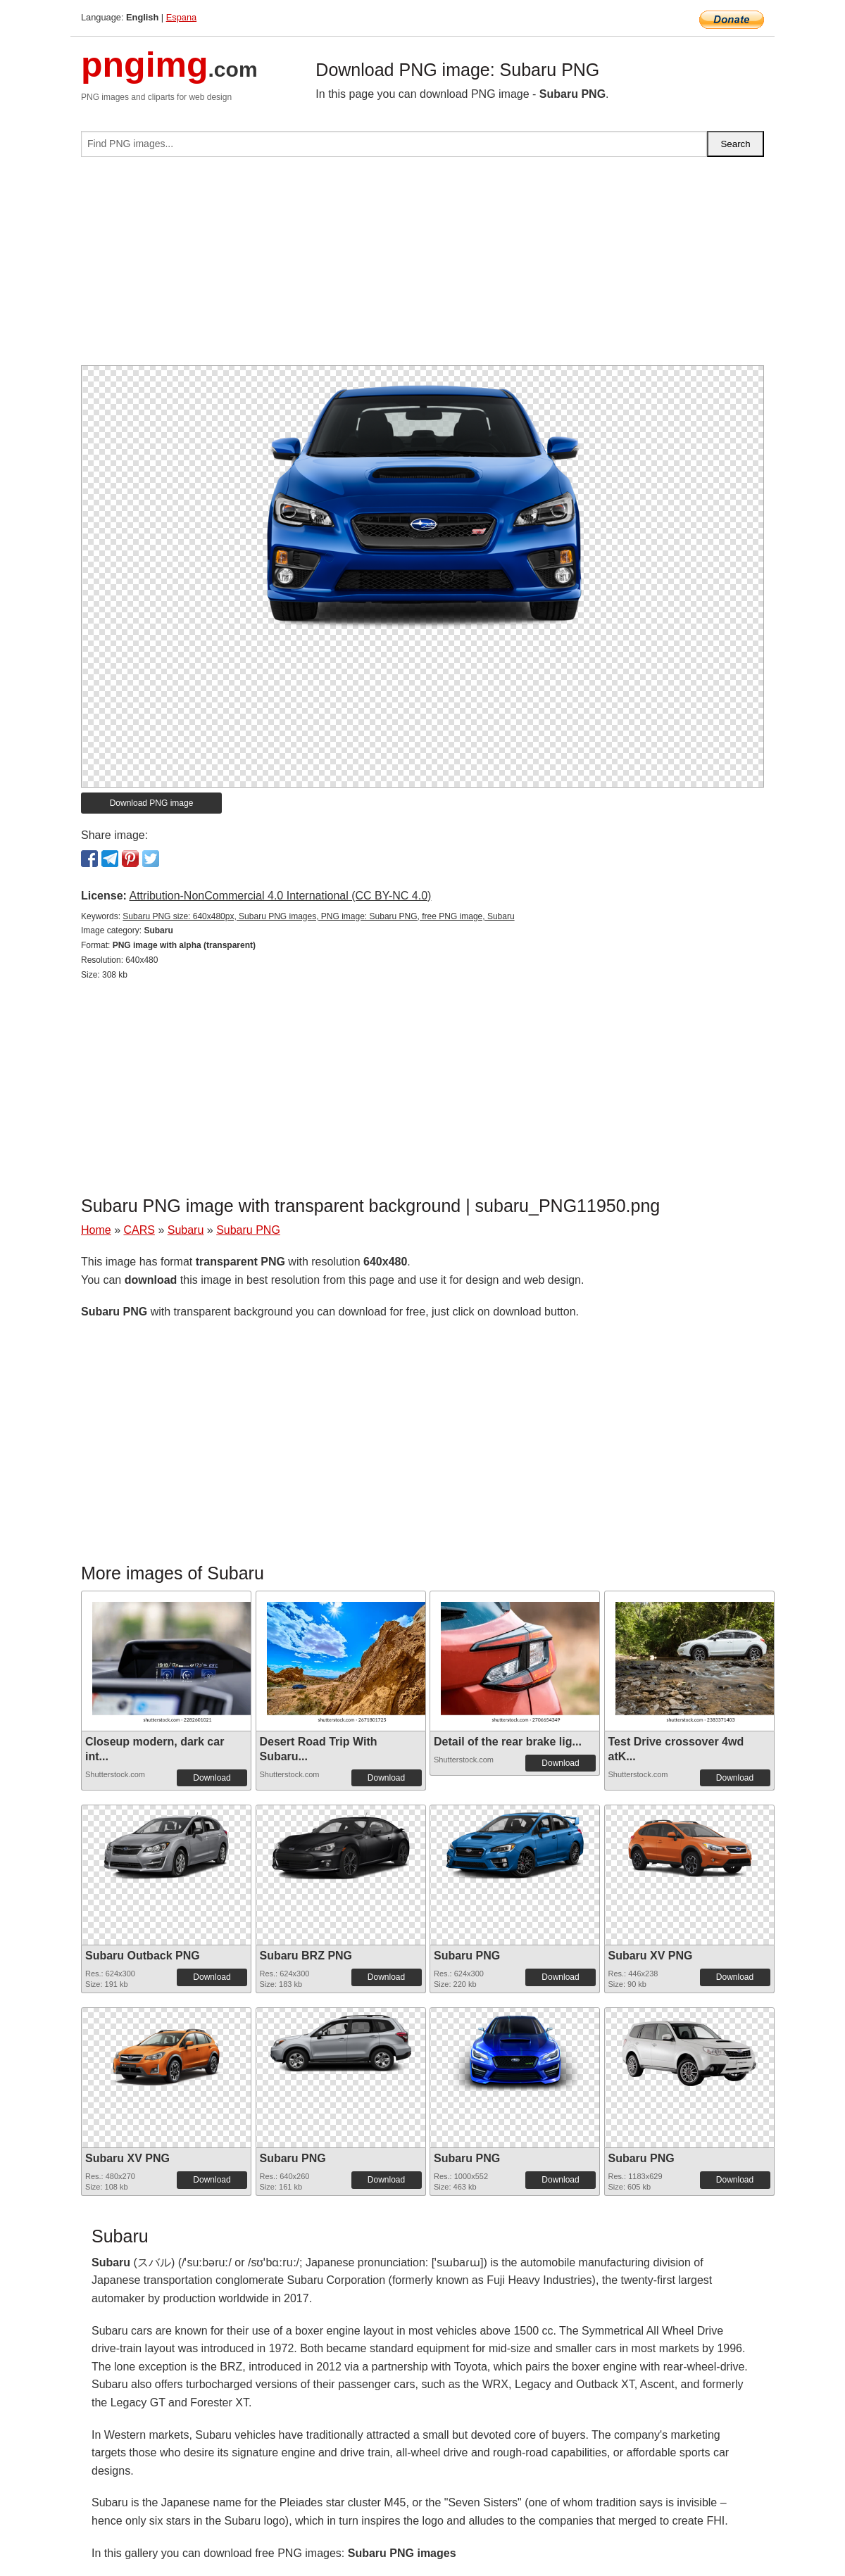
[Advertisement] (422, 266)
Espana (181, 17)
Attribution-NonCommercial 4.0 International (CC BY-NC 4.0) (280, 896)
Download (211, 1778)
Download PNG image (152, 803)
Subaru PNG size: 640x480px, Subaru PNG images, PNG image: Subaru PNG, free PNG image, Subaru (318, 916)
